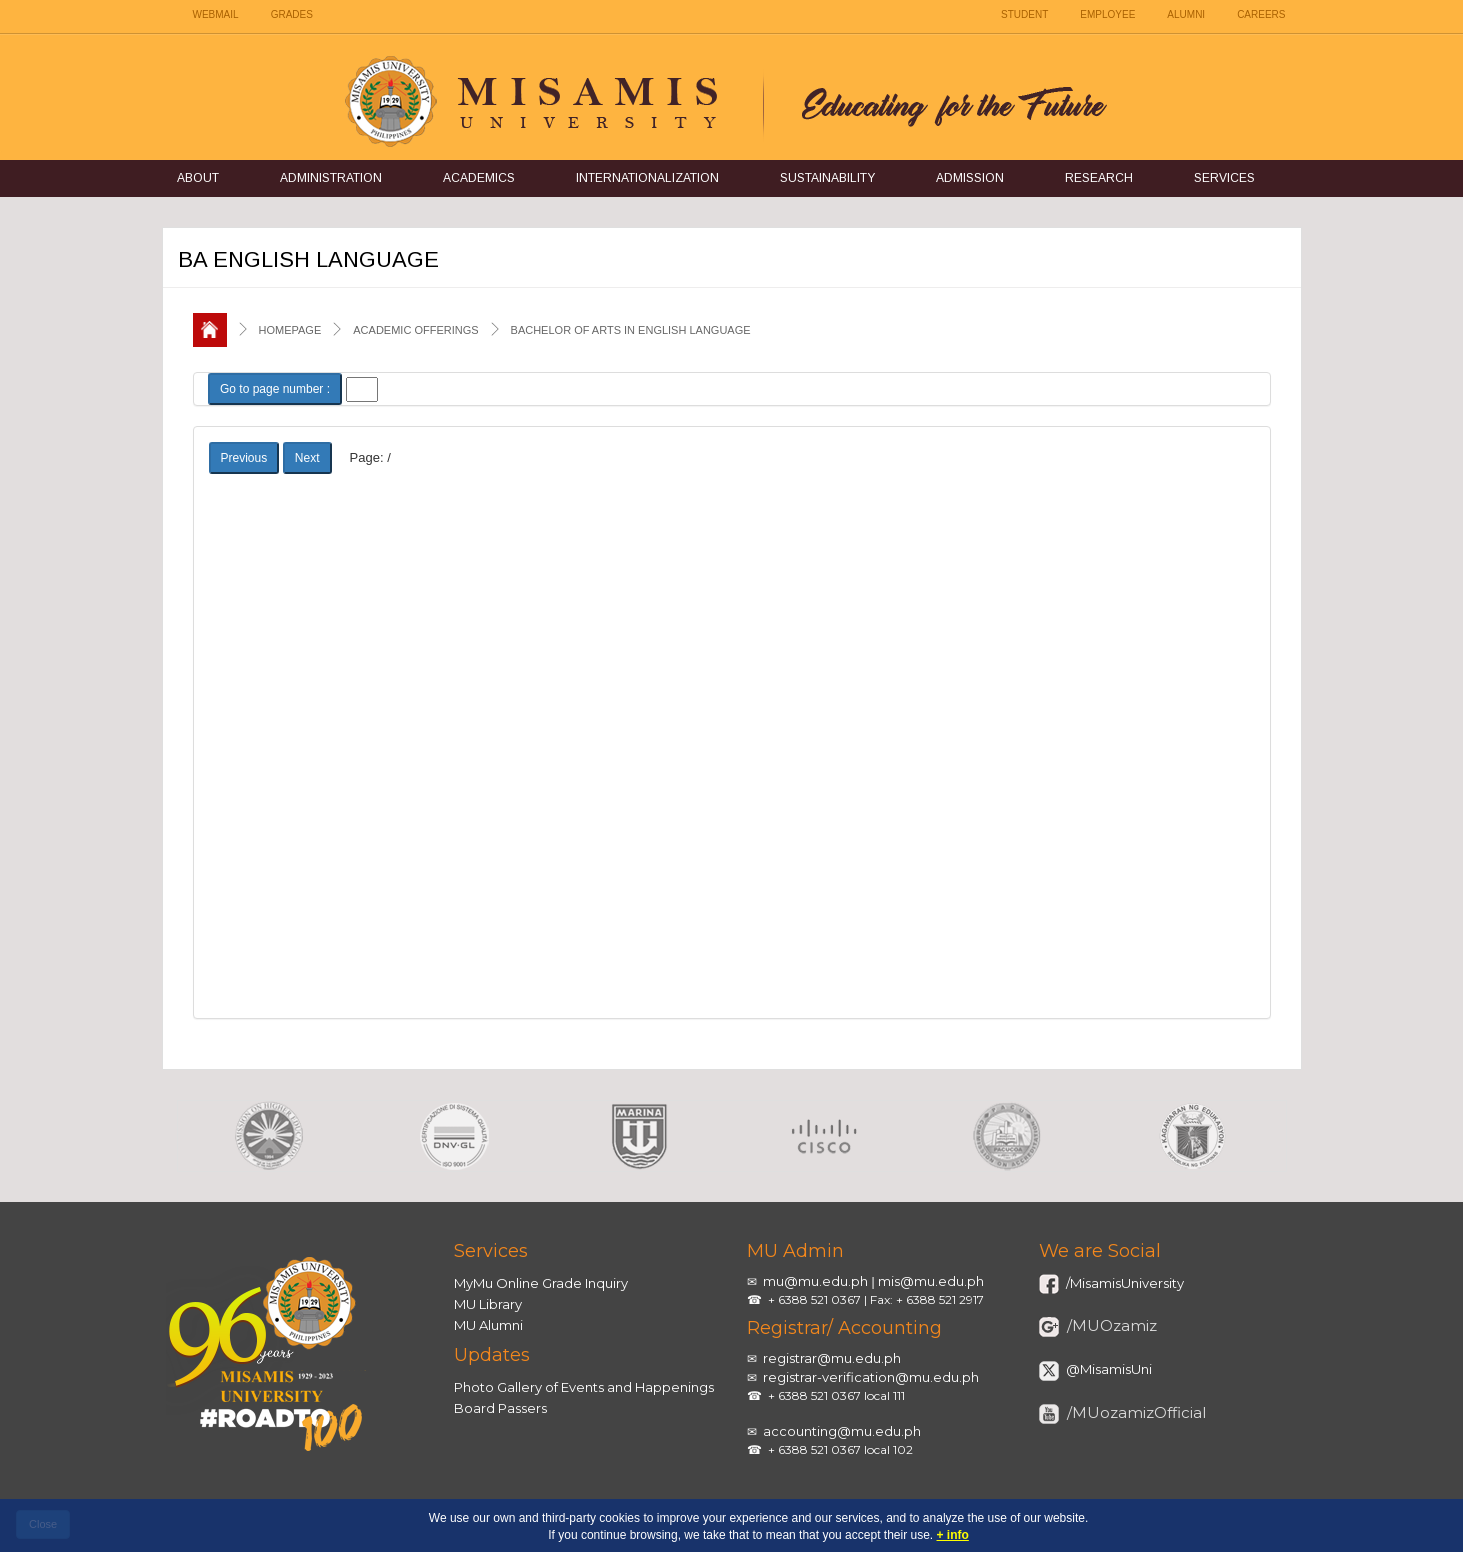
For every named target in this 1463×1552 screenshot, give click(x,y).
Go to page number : (275, 389)
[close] (43, 1525)
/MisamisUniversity (1123, 1283)
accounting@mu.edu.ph (842, 1431)
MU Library (488, 1304)
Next (307, 458)
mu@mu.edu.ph (815, 1281)
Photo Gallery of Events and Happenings (584, 1387)
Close (43, 1524)
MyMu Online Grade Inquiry (541, 1283)
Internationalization (647, 178)
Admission (970, 178)
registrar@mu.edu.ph (832, 1358)
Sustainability (827, 178)
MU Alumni (488, 1325)
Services (1224, 178)
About (198, 178)
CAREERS (1261, 14)
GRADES (292, 14)
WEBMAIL (216, 14)
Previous (244, 458)
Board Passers (500, 1408)
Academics (479, 178)
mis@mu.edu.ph (931, 1281)
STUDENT (1024, 14)
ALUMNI (1186, 14)
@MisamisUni (1107, 1369)
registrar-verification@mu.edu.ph (871, 1377)
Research (1099, 178)
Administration (331, 178)
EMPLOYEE (1107, 14)
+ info (953, 1535)
